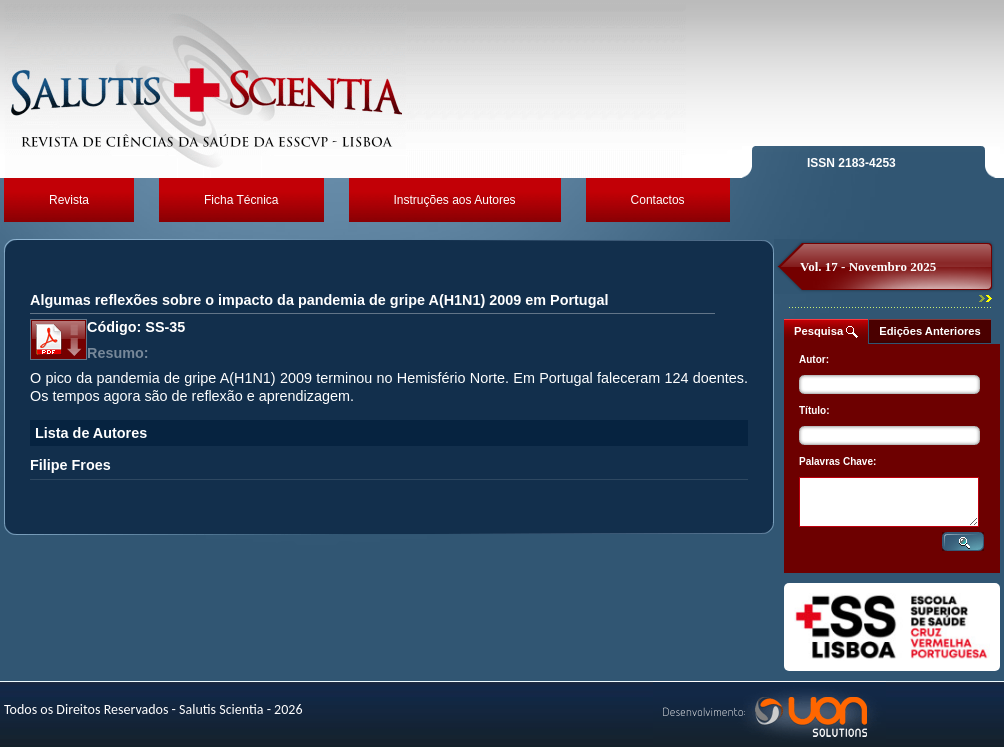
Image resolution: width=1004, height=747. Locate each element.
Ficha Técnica (241, 200)
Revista (69, 200)
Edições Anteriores (930, 331)
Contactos (658, 200)
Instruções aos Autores (455, 200)
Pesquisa (826, 331)
